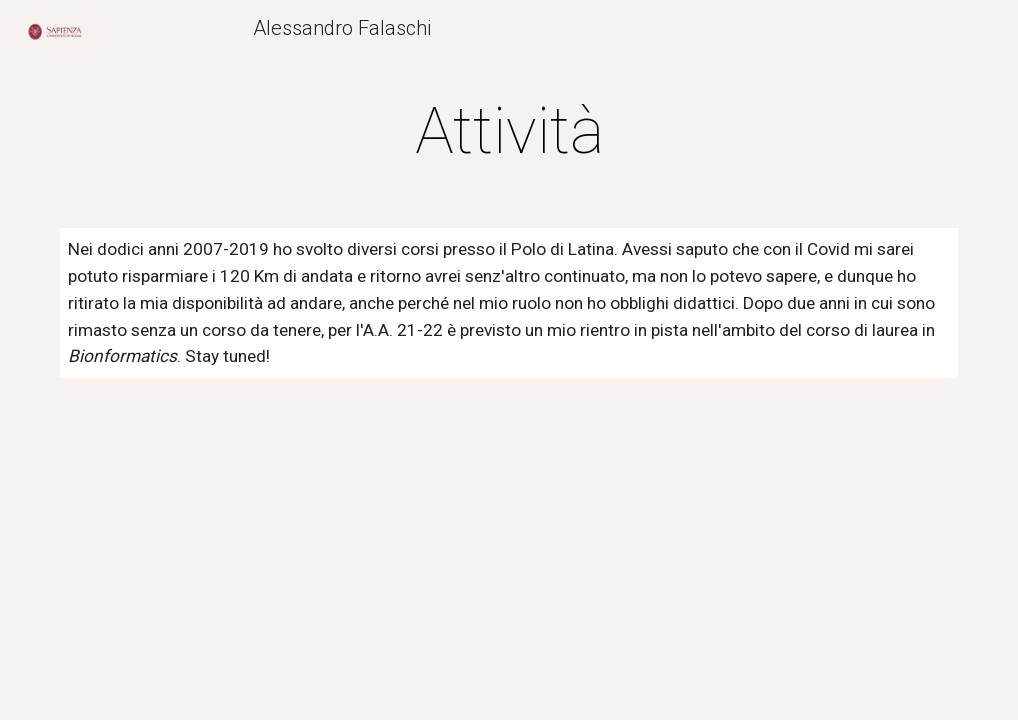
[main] (509, 132)
